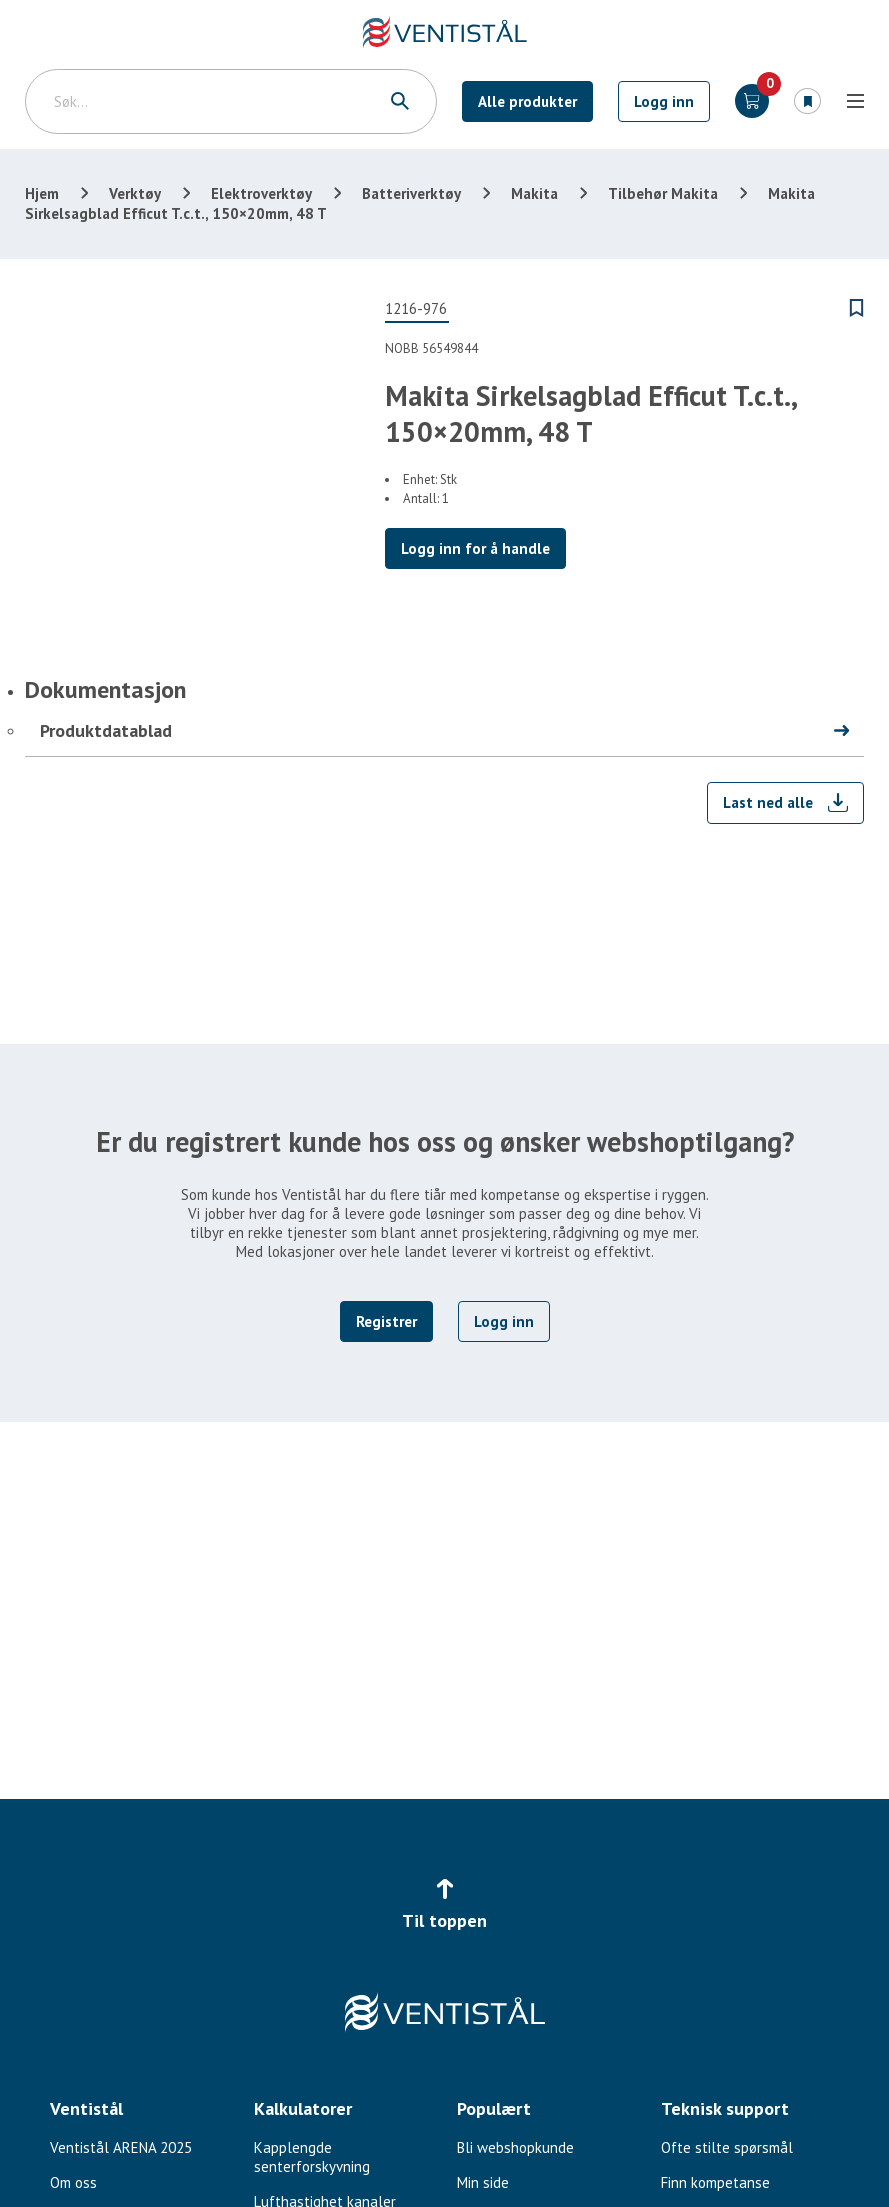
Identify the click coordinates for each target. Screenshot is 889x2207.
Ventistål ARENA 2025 (121, 2147)
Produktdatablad (106, 730)
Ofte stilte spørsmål (727, 2147)
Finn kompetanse (715, 2182)
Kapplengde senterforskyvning (312, 2157)
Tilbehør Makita (663, 193)
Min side (483, 2182)
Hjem (42, 193)
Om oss (73, 2182)
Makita (534, 193)
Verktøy (135, 193)
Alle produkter (527, 101)
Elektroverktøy (261, 193)
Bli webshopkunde (515, 2147)
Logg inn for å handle (475, 548)
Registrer (386, 1321)
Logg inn (664, 101)
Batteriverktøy (411, 193)
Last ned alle (768, 802)
